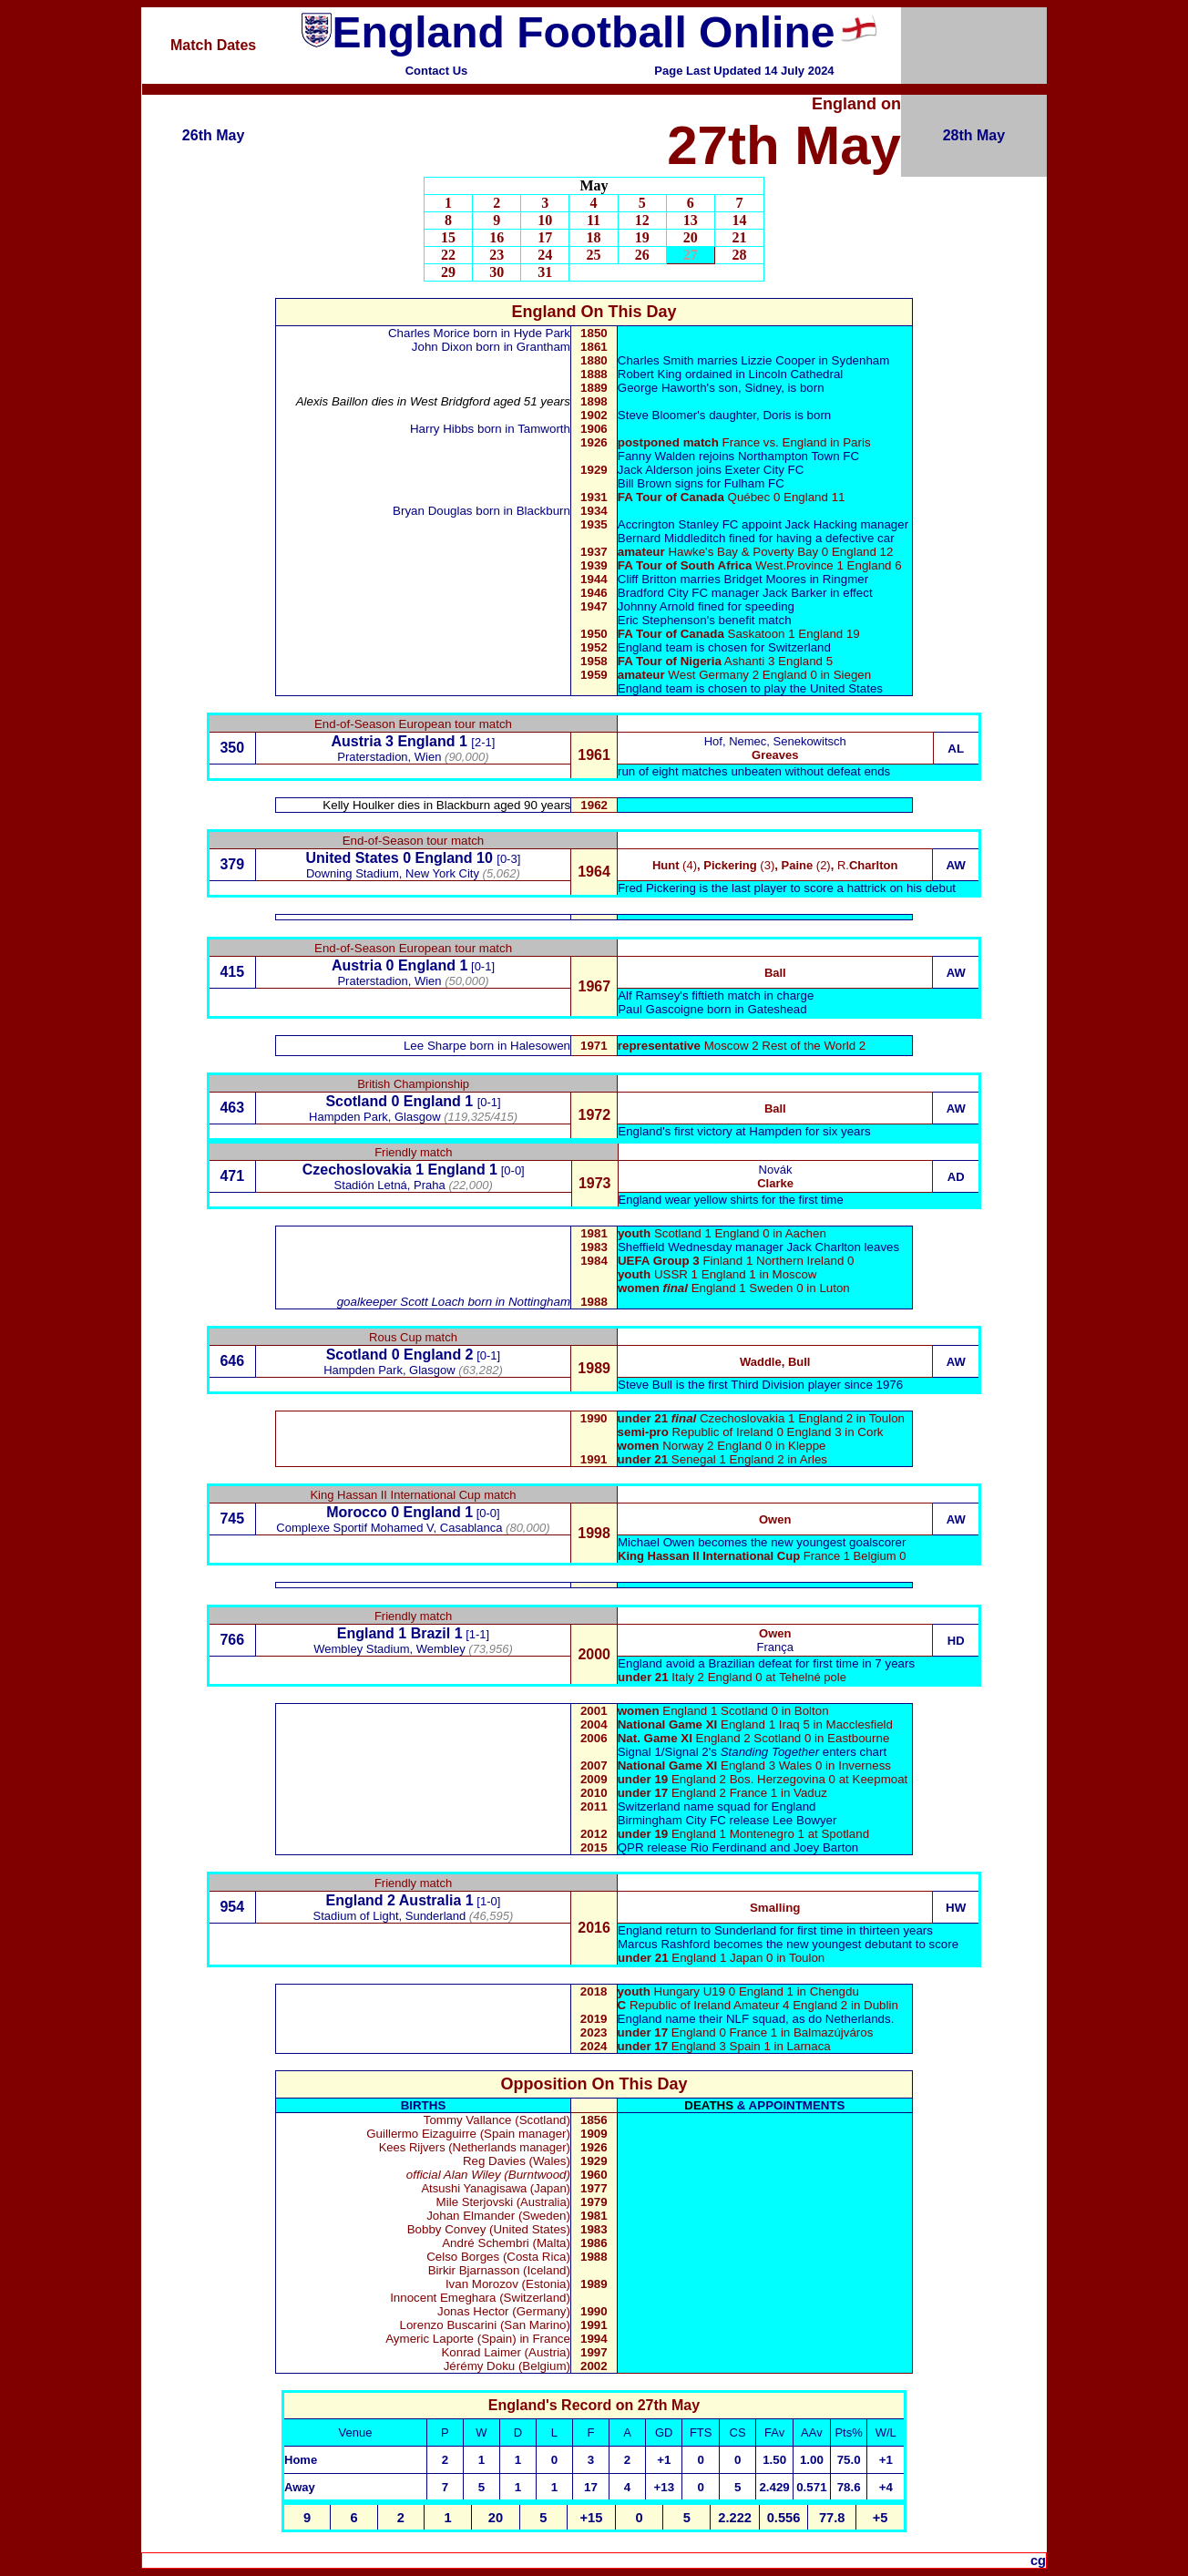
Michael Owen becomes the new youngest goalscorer (762, 1542)
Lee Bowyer (804, 1820)
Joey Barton (826, 1847)
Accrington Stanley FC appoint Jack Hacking (737, 524)
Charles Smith (656, 360)
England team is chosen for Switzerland (724, 647)
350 (232, 747)
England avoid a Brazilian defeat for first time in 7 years (766, 1663)
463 (232, 1107)
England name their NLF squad (702, 2019)
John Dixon (442, 347)
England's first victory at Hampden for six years (744, 1131)
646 (232, 1361)
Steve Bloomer (657, 415)
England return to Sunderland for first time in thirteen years (775, 1930)
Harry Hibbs (442, 429)
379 (232, 864)
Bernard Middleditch (672, 538)
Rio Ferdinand (729, 1847)
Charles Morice (429, 333)
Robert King (649, 374)
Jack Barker (794, 593)
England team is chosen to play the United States (750, 688)
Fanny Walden (656, 456)
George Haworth (662, 388)
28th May (974, 135)
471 (232, 1176)
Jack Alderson (655, 470)
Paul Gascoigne (660, 1009)
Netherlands (858, 2019)
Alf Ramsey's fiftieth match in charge (716, 995)
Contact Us (436, 70)
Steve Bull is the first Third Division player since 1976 (760, 1384)
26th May (213, 135)
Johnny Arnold (656, 606)
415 (232, 972)
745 (232, 1518)
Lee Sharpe (435, 1045)
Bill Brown (644, 483)
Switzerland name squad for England (717, 1806)
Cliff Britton (647, 579)
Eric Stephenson (662, 620)
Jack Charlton (823, 1247)
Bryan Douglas (434, 511)
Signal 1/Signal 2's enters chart (752, 1752)
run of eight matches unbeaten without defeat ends (754, 771)
